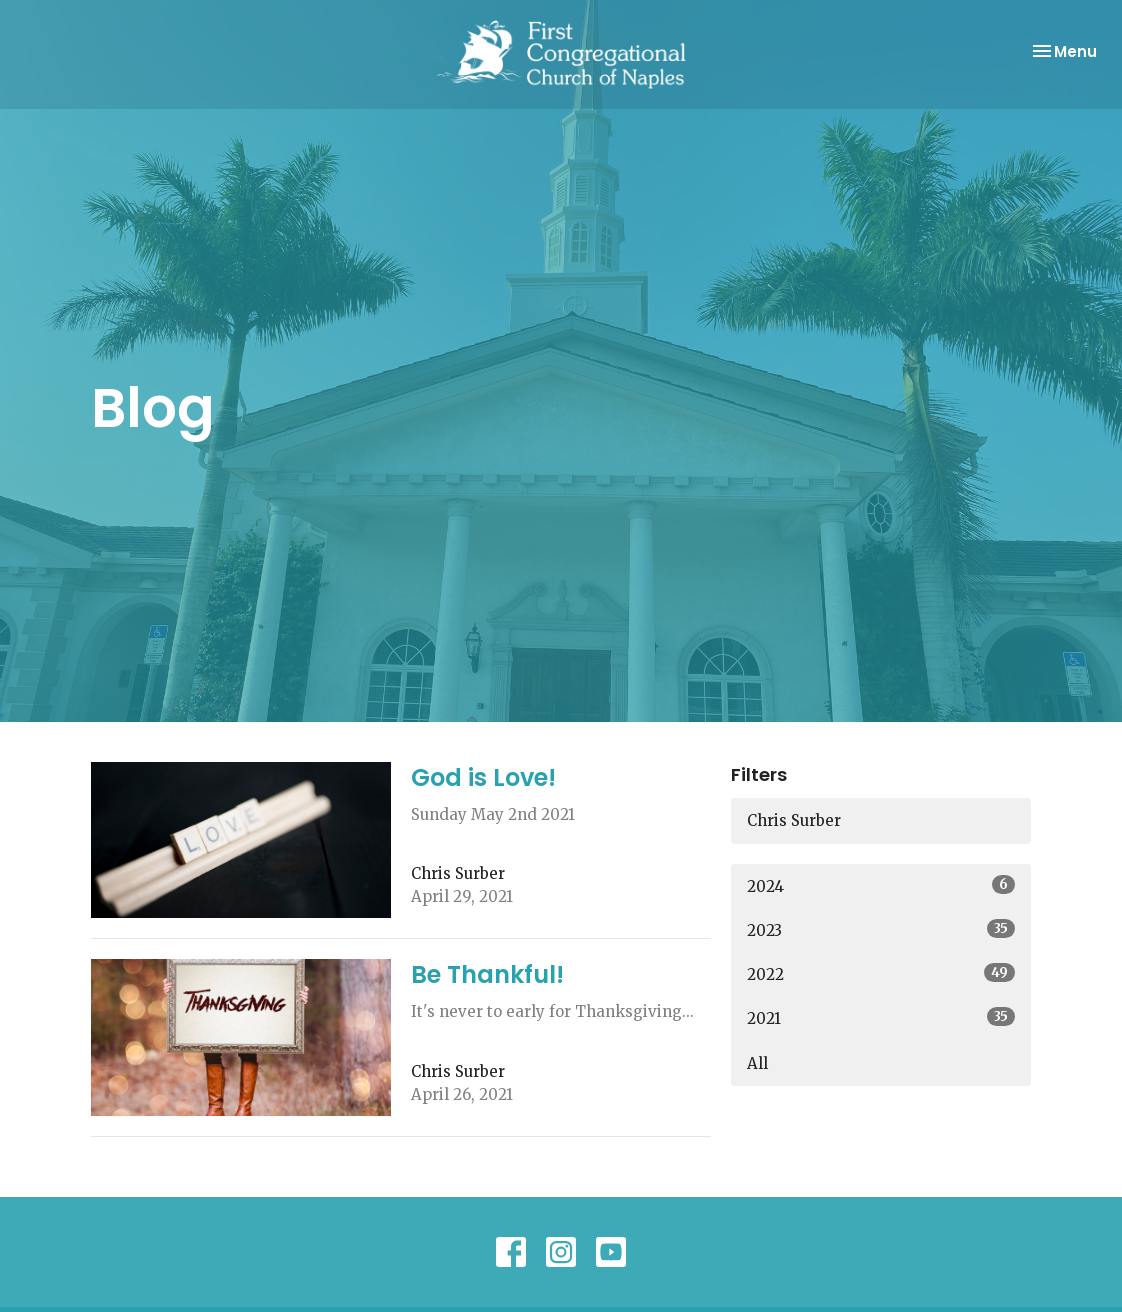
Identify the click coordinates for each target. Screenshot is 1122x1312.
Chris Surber (794, 820)
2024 (881, 885)
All (757, 1063)
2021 (881, 1017)
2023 (881, 929)
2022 (881, 973)
